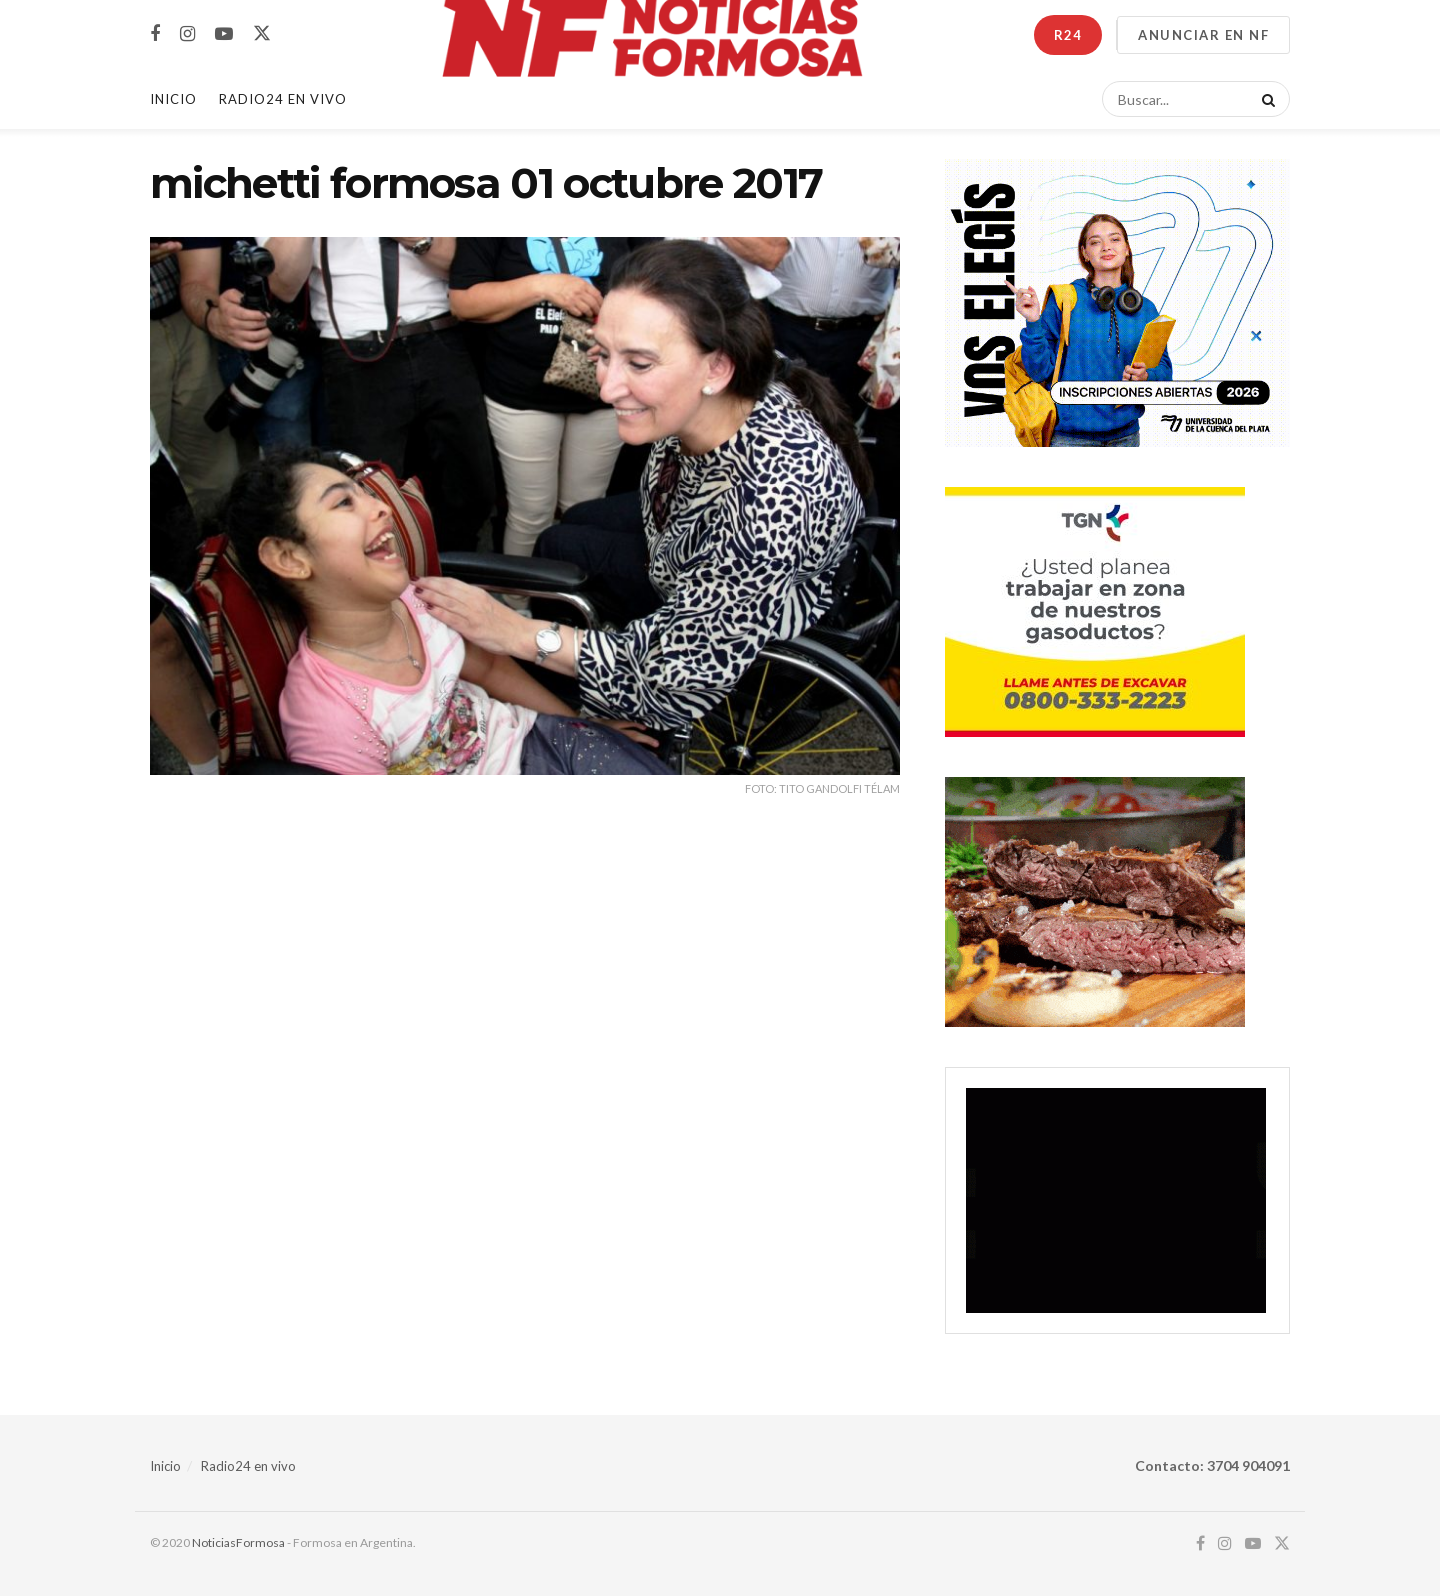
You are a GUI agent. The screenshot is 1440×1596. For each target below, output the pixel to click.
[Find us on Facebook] (155, 34)
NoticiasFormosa (238, 1542)
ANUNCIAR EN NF (1203, 35)
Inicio (173, 99)
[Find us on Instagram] (187, 34)
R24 (1068, 35)
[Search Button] (1265, 99)
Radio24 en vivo (248, 1466)
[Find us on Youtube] (224, 34)
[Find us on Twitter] (262, 34)
